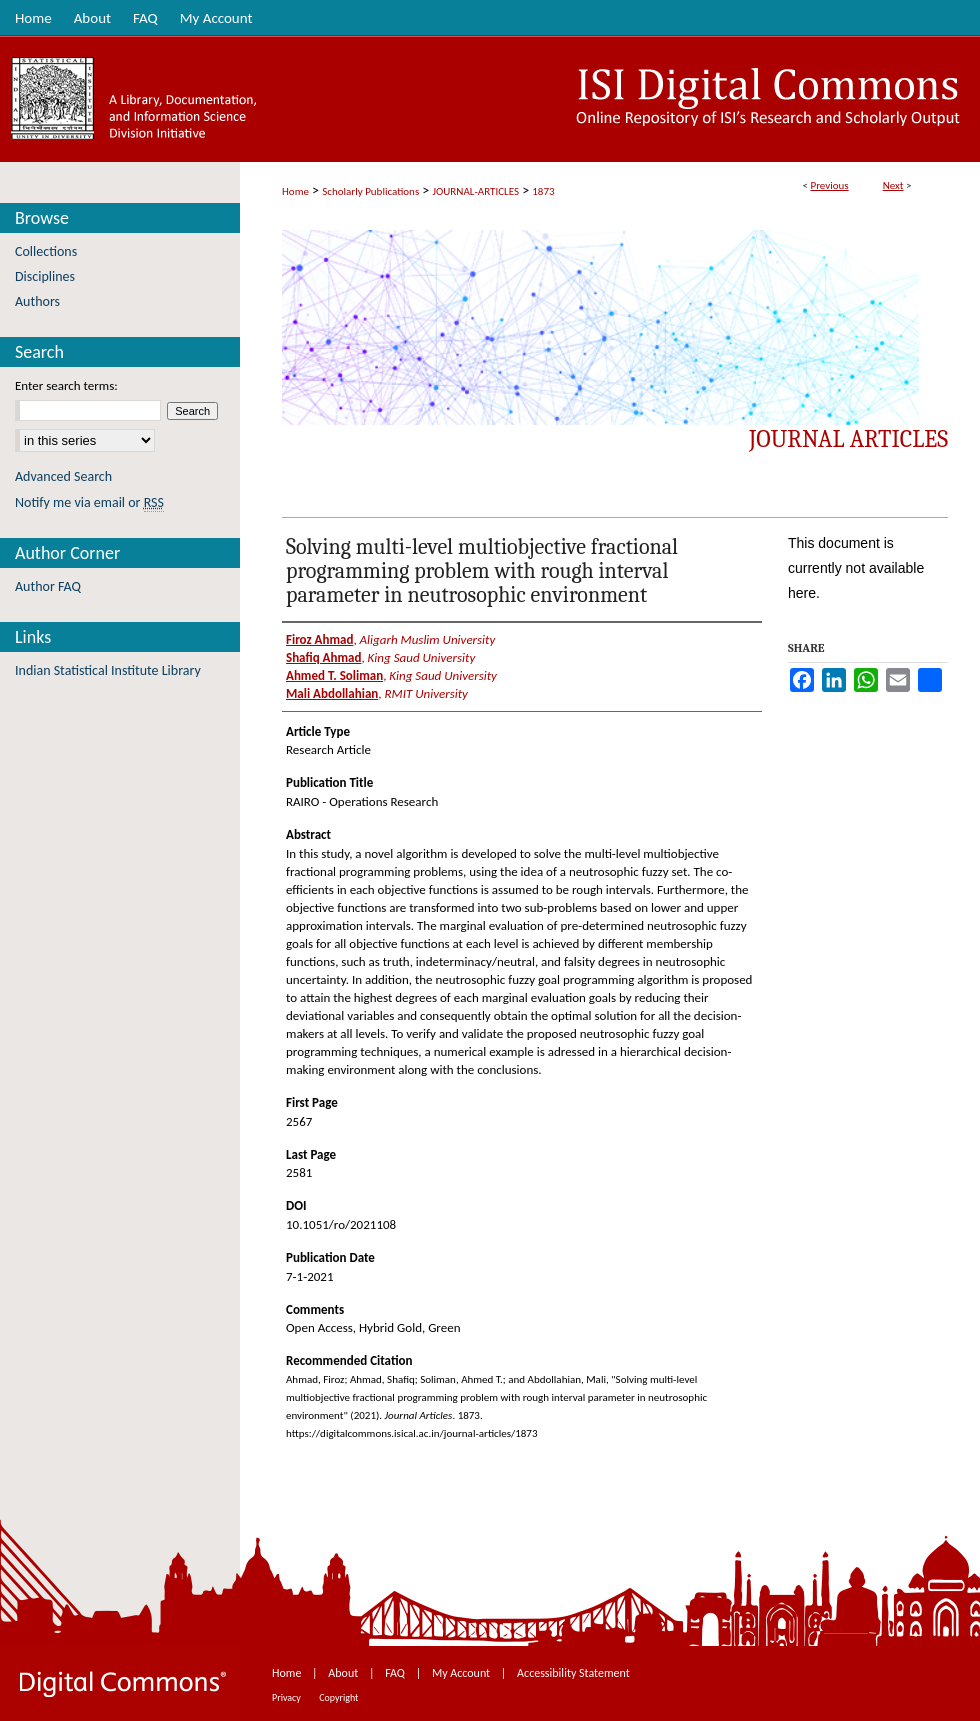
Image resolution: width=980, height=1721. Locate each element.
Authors (37, 301)
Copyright (338, 1697)
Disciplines (45, 276)
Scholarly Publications (370, 191)
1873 (543, 191)
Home (295, 191)
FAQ (396, 1673)
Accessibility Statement (573, 1673)
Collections (46, 251)
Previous (829, 185)
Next (893, 185)
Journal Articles (848, 439)
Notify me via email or (89, 502)
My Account (462, 1673)
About (344, 1673)
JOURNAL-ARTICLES (476, 191)
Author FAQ (48, 586)
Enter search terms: (66, 385)
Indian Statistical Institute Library (108, 670)
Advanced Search (63, 476)
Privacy (287, 1697)
